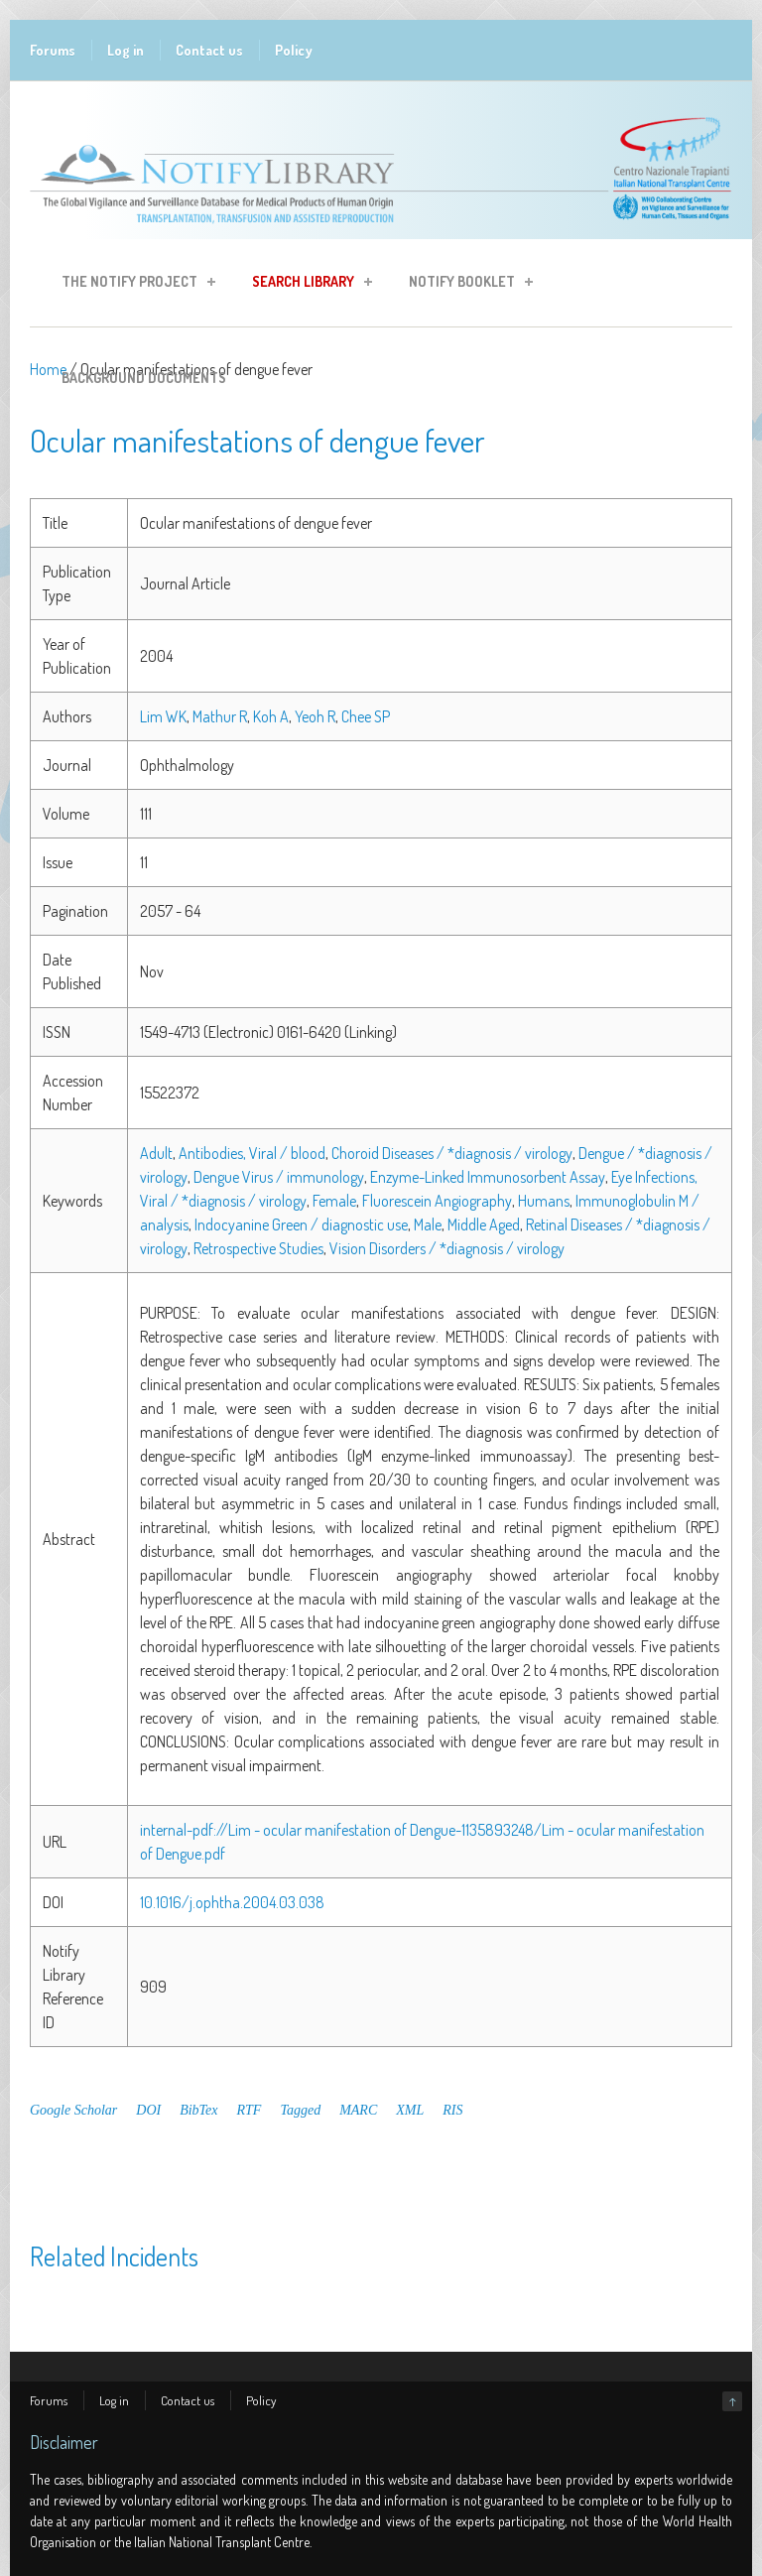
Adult (156, 1153)
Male (428, 1224)
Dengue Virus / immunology (278, 1177)
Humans (544, 1201)
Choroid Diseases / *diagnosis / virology (451, 1153)
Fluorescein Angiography (437, 1201)
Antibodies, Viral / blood (252, 1153)
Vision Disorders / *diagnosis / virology (447, 1248)
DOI (148, 2110)
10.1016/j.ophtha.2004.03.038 (232, 1902)
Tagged (300, 2110)
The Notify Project (132, 284)
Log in (125, 50)
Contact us (209, 50)
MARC (358, 2110)
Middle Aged (483, 1224)
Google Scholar (73, 2110)
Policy (294, 50)
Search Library (306, 284)
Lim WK (163, 716)
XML (410, 2110)
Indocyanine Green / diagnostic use (301, 1224)
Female (334, 1201)
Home (48, 369)
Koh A (271, 716)
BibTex (198, 2110)
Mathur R (219, 716)
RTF (249, 2110)
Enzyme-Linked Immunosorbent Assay (487, 1177)
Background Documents (144, 377)
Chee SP (365, 716)
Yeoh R (315, 716)
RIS (452, 2110)
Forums (52, 50)
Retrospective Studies (258, 1248)
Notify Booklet (465, 284)
